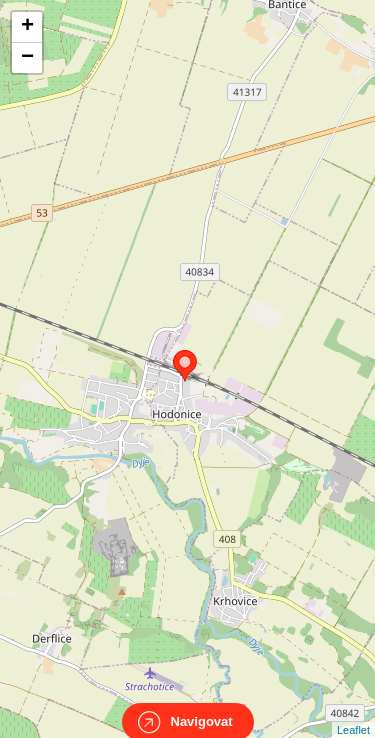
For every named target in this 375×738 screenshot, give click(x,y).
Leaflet (353, 712)
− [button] (27, 58)
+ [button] (27, 27)
